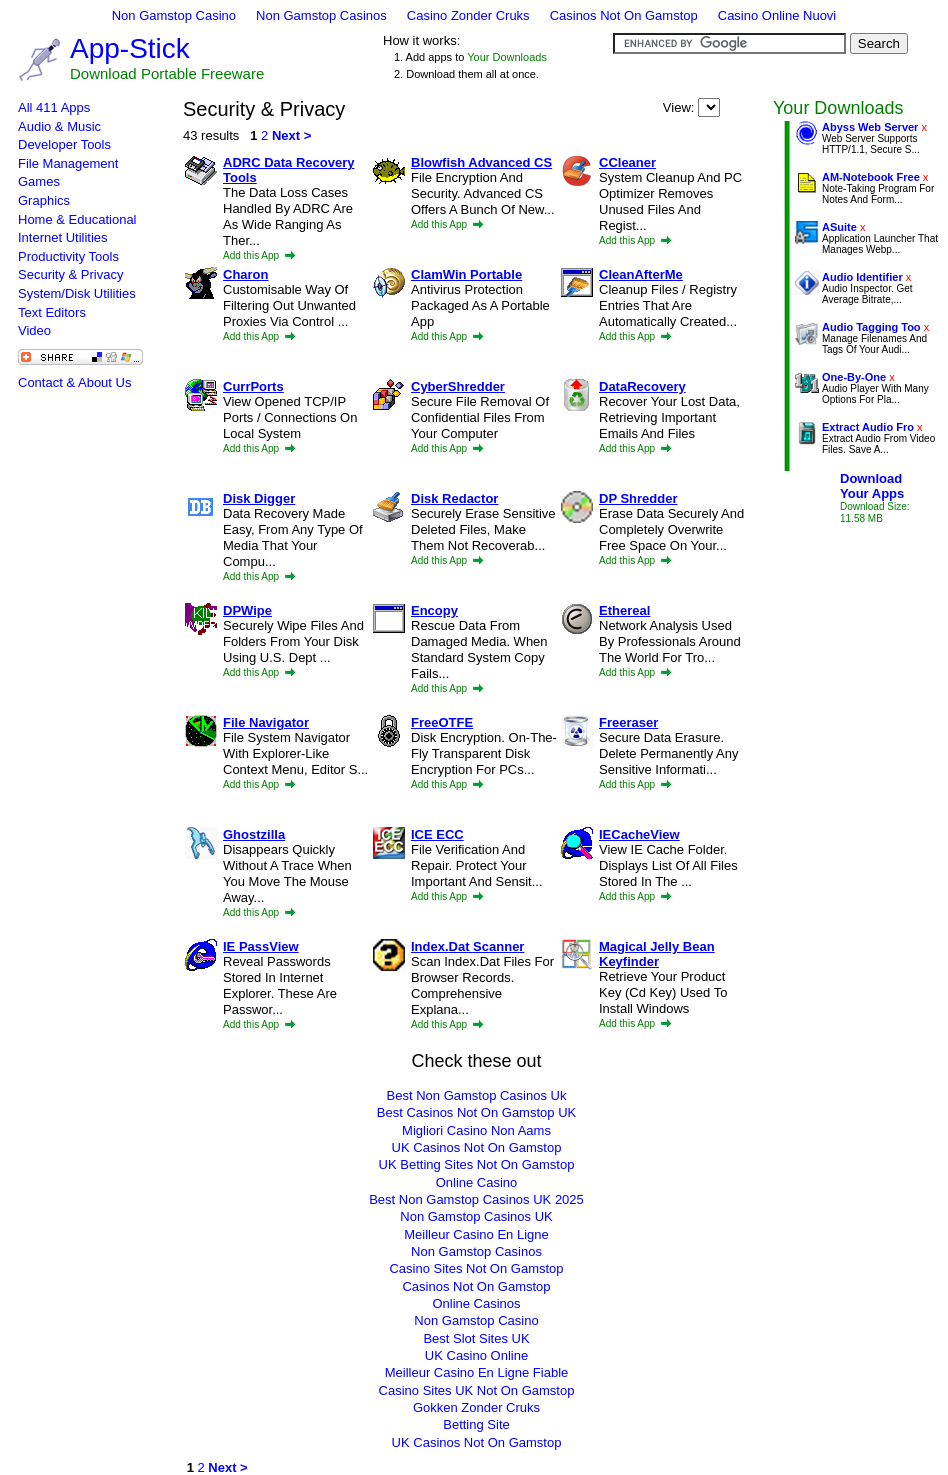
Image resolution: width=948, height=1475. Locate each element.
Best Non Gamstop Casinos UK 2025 (476, 1199)
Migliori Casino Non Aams (476, 1130)
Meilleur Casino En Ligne (476, 1234)
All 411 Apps (54, 107)
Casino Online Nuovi (777, 15)
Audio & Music (59, 126)
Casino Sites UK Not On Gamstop (477, 1390)
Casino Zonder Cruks (468, 15)
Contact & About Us (74, 382)
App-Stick (130, 48)
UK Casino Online (476, 1355)
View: (691, 107)
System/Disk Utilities (77, 293)
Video (34, 330)
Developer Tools (64, 144)
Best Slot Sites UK (476, 1338)
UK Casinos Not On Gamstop (477, 1147)
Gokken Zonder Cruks (476, 1407)
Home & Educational (77, 219)
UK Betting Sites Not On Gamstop (477, 1164)
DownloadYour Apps (872, 486)
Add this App (259, 255)
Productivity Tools (68, 256)
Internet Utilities (63, 237)
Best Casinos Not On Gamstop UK (476, 1112)
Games (39, 181)
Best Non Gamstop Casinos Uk (477, 1095)
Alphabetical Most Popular (709, 107)
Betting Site (476, 1424)
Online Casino (477, 1182)
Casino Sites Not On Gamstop (476, 1268)
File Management (68, 163)
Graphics (44, 200)
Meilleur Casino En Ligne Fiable (477, 1372)
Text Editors (52, 312)
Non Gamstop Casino (174, 15)
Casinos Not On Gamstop (624, 15)
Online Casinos (476, 1303)
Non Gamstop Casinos (321, 15)
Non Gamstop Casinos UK (476, 1216)
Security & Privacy (70, 274)
